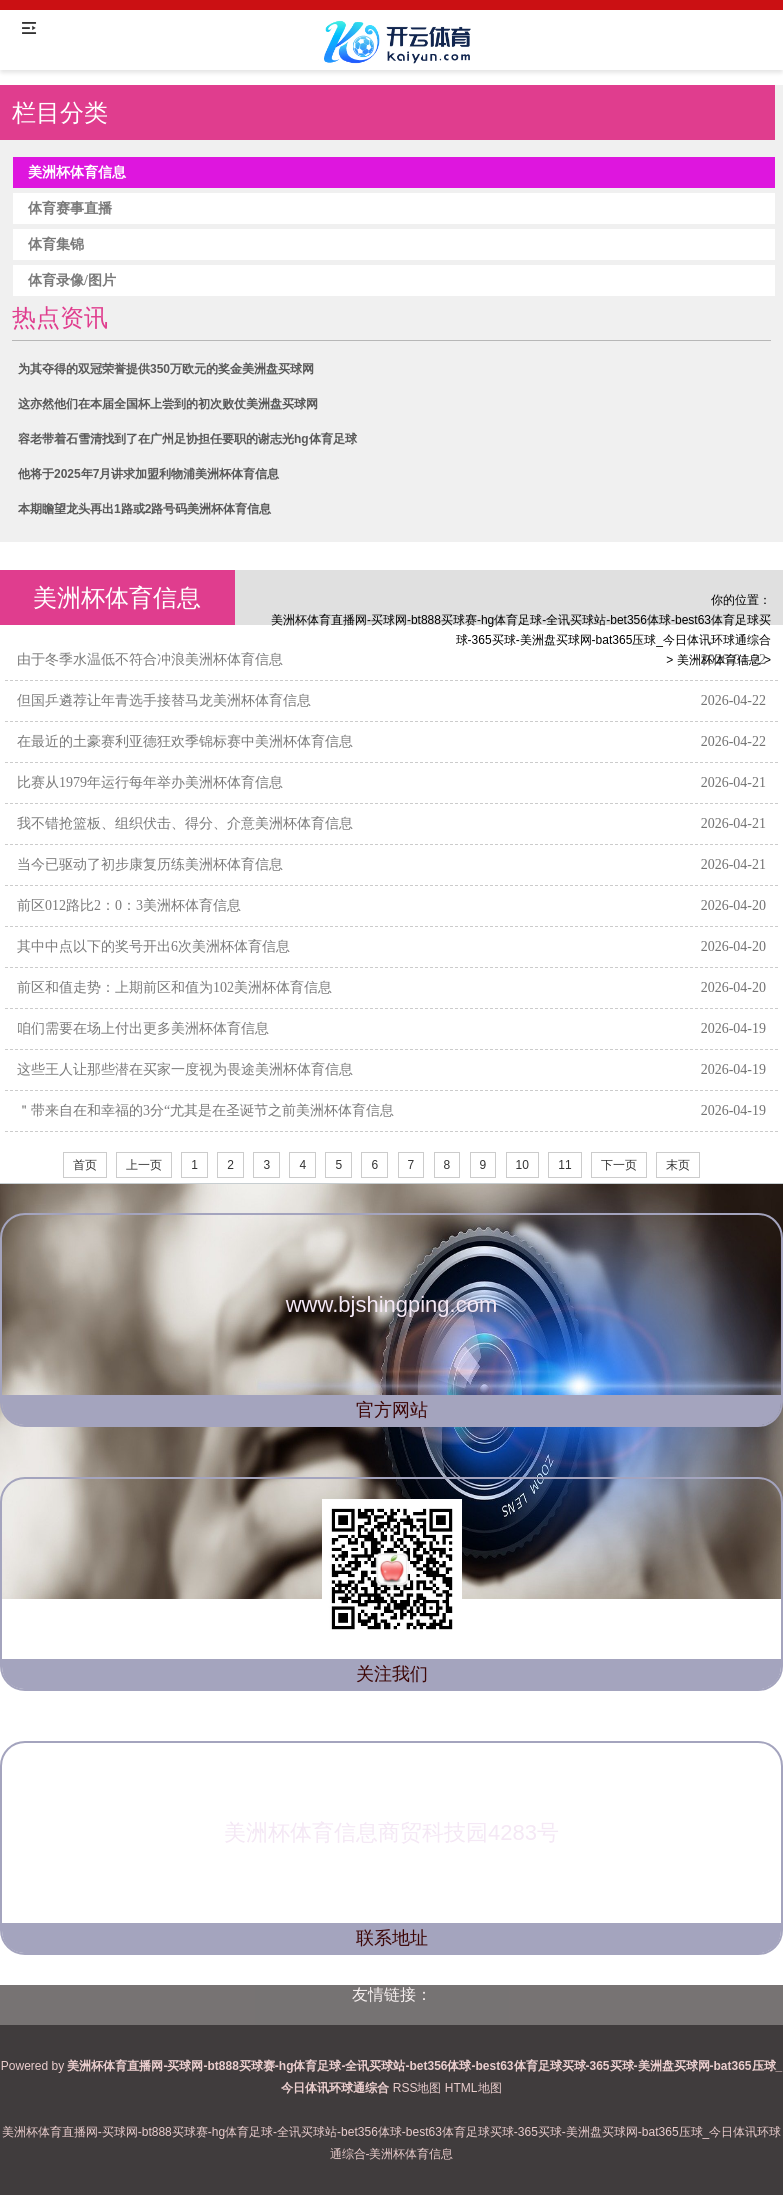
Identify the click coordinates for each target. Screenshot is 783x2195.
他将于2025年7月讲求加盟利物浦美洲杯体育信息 (148, 474)
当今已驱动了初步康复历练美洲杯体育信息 (150, 864)
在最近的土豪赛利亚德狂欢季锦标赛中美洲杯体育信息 (185, 741)
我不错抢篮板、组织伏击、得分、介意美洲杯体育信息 (185, 823)
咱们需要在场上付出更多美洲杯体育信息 (143, 1028)
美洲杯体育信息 (719, 660)
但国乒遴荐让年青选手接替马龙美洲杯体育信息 (164, 700)
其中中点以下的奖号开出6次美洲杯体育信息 (153, 946)
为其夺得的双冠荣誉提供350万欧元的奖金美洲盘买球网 (166, 369)
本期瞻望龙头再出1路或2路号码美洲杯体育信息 (144, 509)
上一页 (144, 1165)
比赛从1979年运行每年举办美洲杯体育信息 (150, 782)
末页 (678, 1165)
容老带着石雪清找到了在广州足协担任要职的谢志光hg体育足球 (187, 439)
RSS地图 (417, 2088)
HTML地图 (473, 2088)
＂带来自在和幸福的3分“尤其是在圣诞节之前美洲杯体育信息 (205, 1110)
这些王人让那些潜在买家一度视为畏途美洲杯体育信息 (185, 1069)
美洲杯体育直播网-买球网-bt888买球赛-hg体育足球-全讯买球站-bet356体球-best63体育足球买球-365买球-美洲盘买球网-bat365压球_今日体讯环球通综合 (521, 630)
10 (522, 1165)
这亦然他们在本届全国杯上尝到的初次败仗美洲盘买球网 (168, 404)
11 (564, 1165)
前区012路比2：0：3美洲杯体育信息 (129, 905)
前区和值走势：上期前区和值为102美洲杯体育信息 (174, 987)
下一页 (619, 1165)
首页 (85, 1165)
